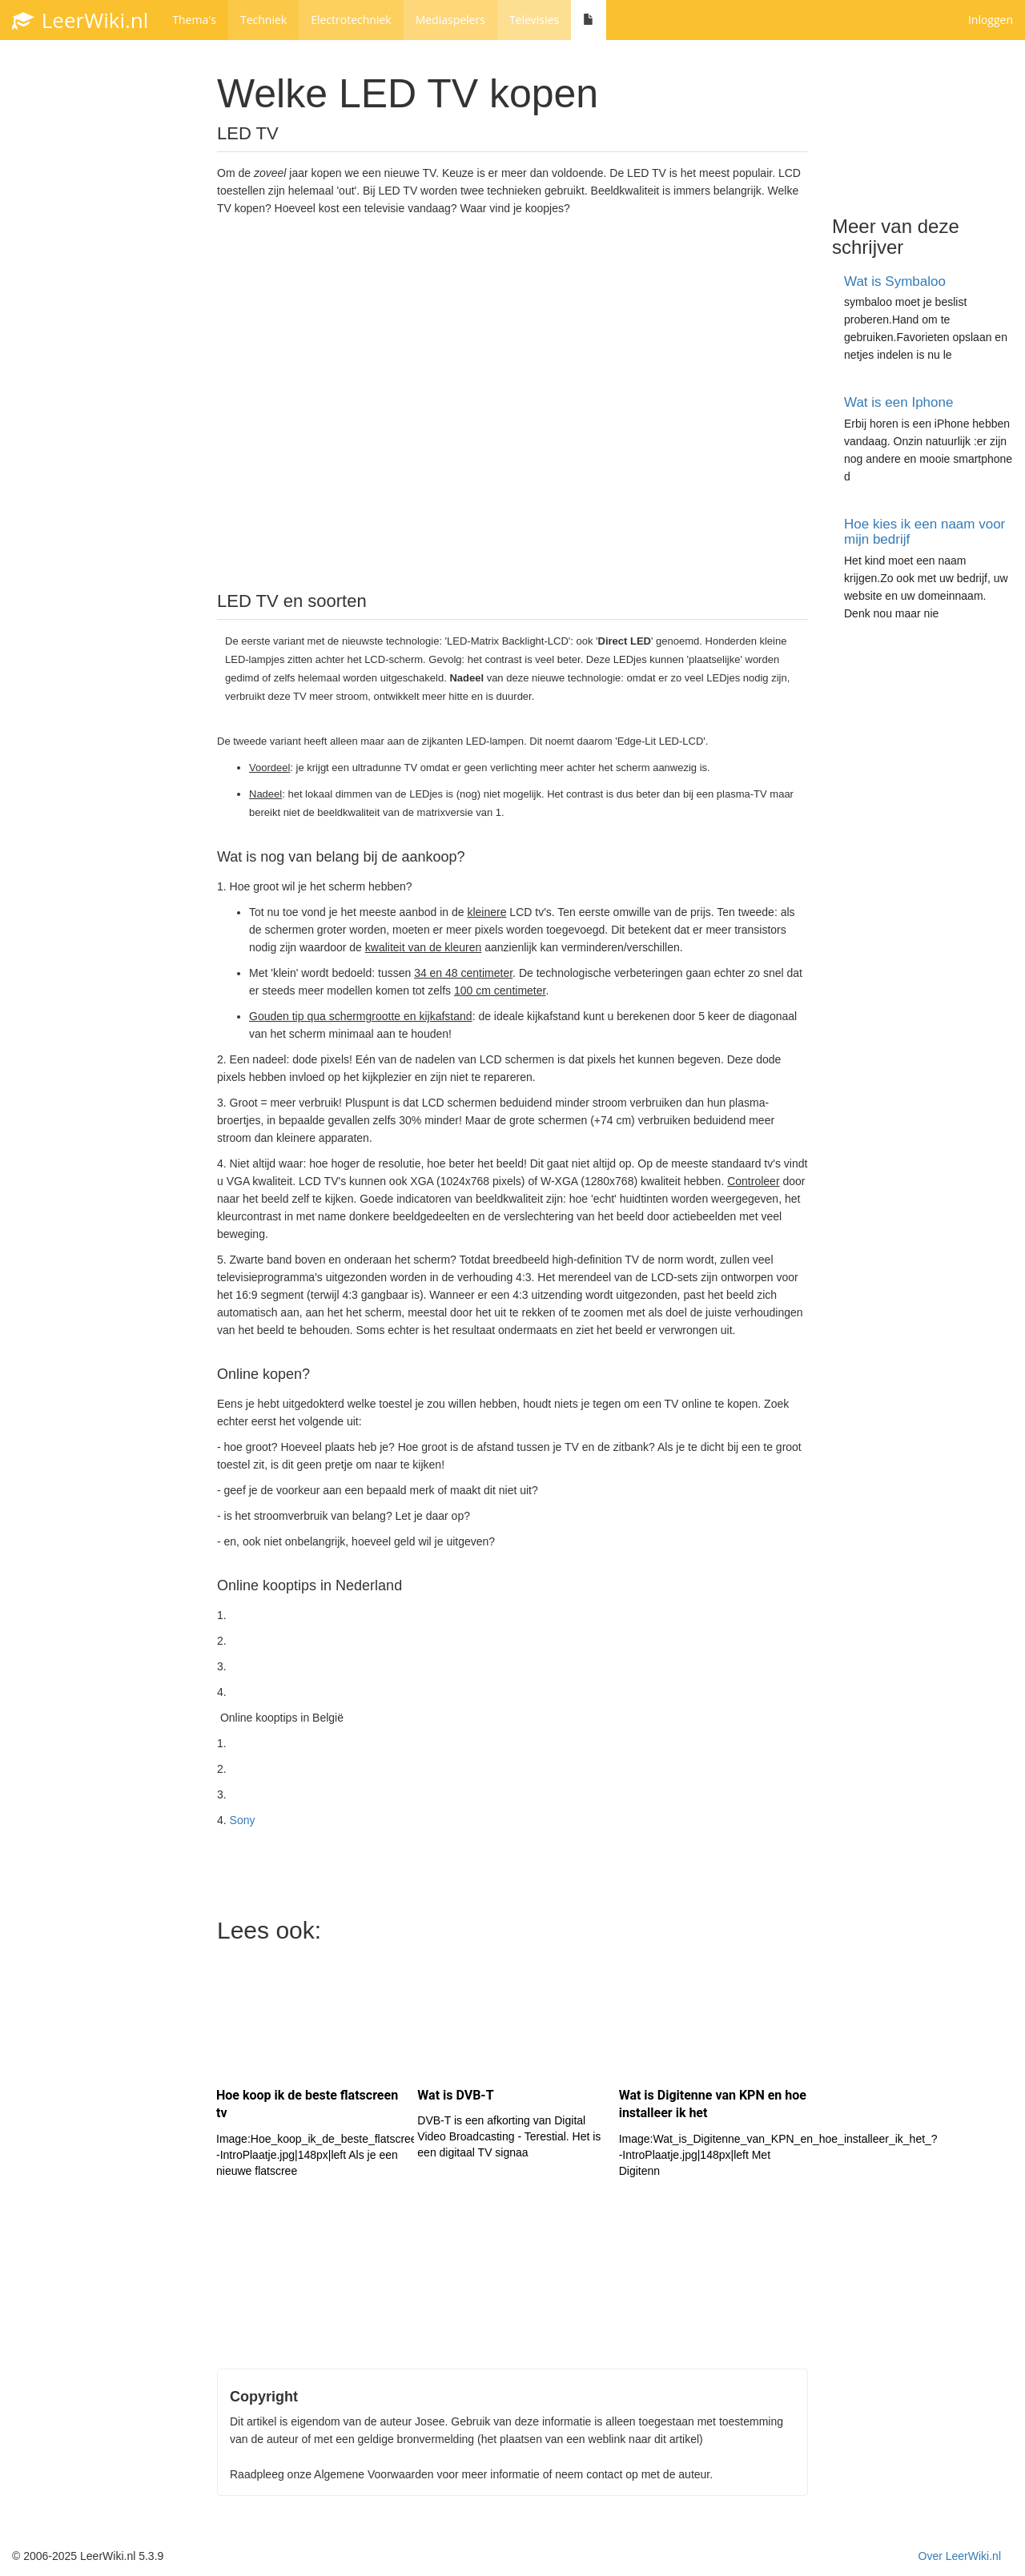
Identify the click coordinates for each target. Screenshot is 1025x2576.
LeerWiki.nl (80, 20)
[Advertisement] (512, 415)
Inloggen (990, 19)
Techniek (263, 19)
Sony (242, 1820)
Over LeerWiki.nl (959, 2556)
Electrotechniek (351, 19)
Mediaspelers (450, 19)
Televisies (534, 19)
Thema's (194, 19)
